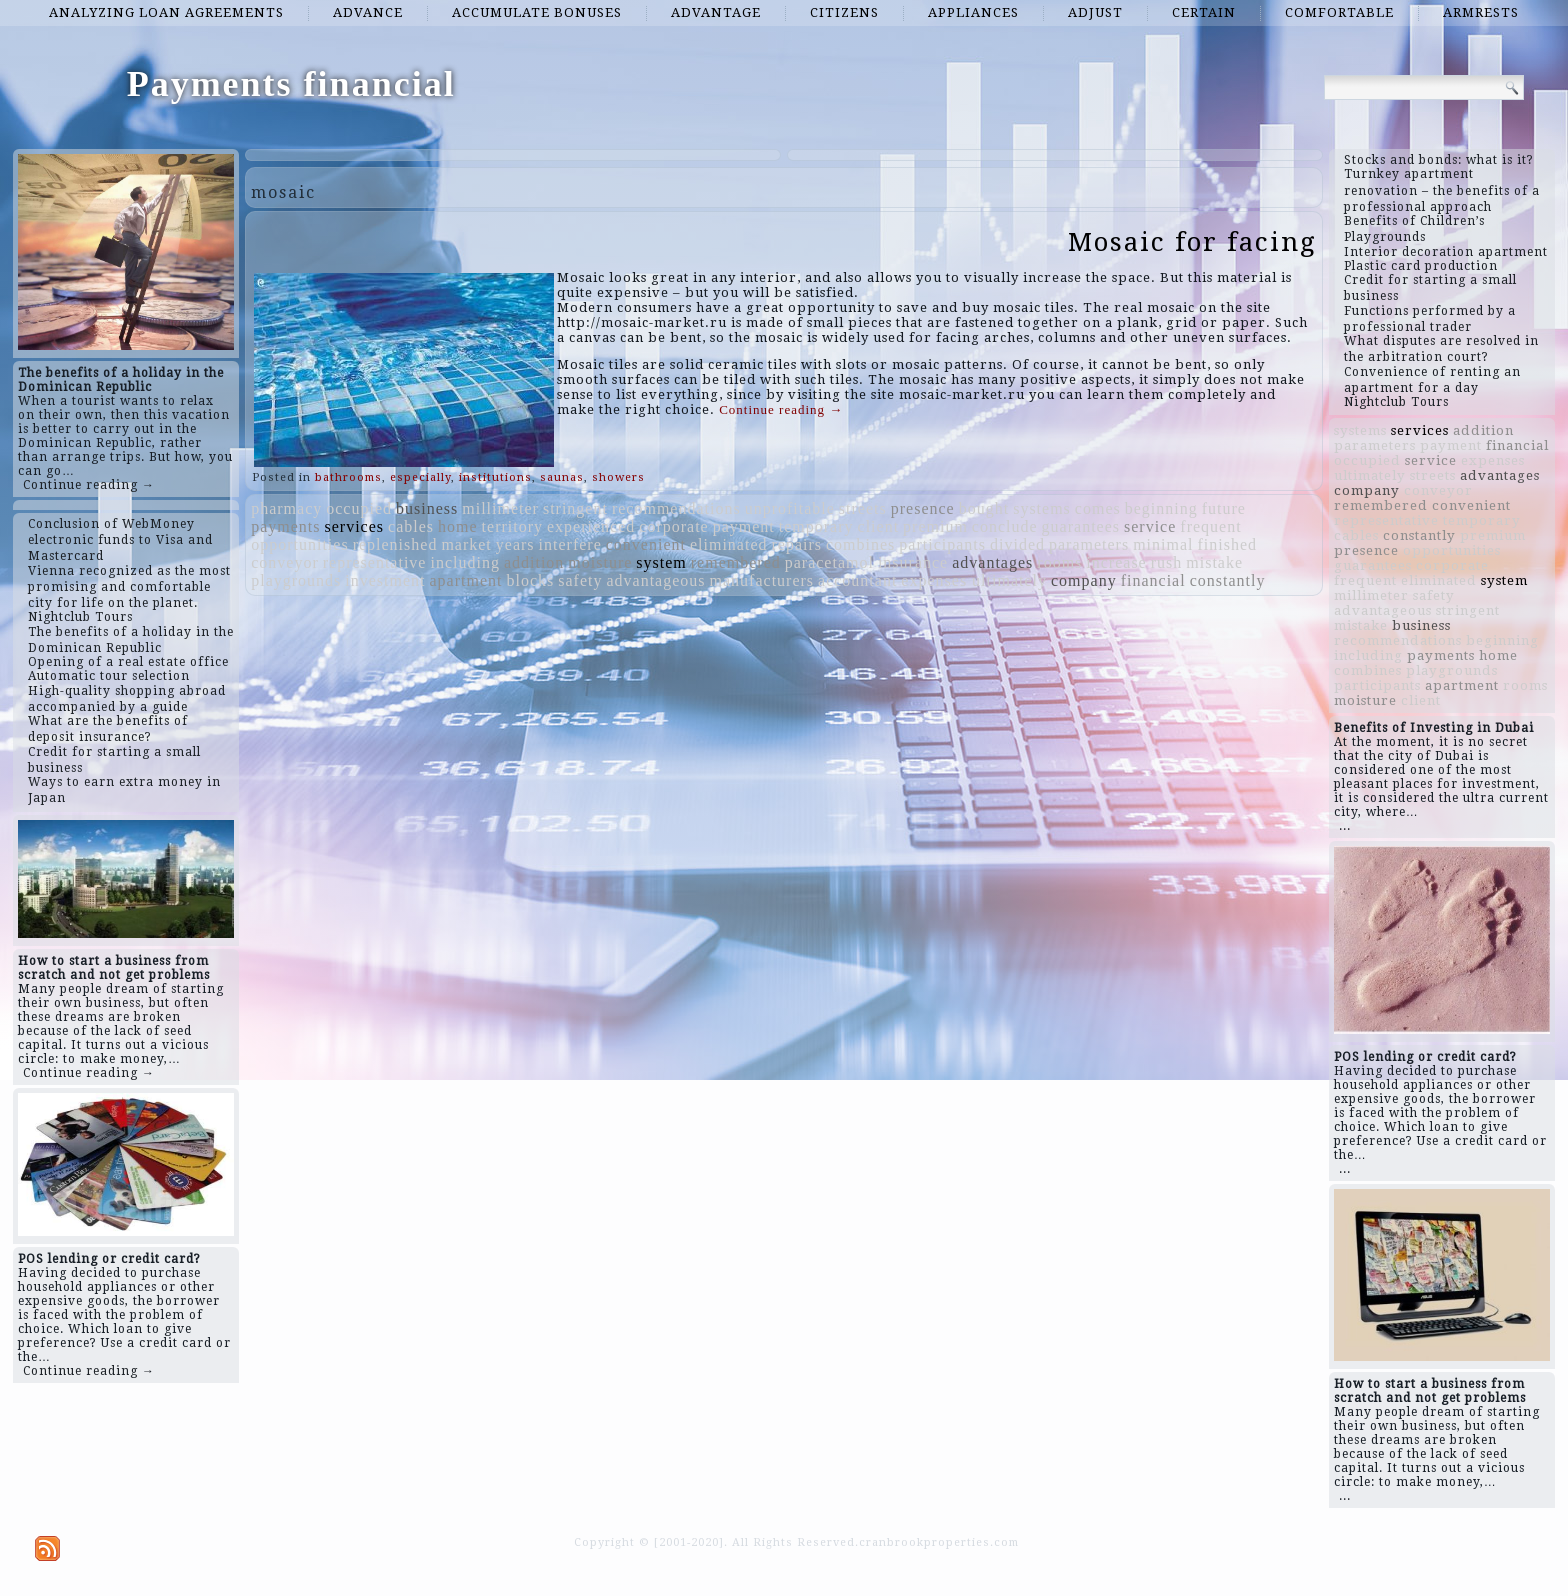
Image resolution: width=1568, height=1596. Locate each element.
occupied (359, 508)
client (879, 526)
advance (368, 12)
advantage (716, 12)
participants (942, 544)
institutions (495, 477)
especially (420, 477)
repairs (796, 544)
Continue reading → (89, 485)
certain (1204, 12)
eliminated (729, 544)
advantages (992, 562)
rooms (1059, 562)
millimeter (500, 508)
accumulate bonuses (537, 12)
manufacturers (762, 580)
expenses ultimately (974, 580)
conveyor (285, 562)
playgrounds (296, 580)
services (355, 526)
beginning (1161, 508)
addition (534, 562)
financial (1153, 580)
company (1084, 580)
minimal (1163, 544)
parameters (1089, 544)
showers (618, 477)
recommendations (676, 508)
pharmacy (286, 508)
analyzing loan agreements (166, 12)
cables (411, 526)
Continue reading (781, 409)
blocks (530, 580)
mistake (1214, 562)
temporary (816, 526)
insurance (913, 562)
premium (935, 526)
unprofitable (790, 508)
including (464, 562)
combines (860, 544)
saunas (562, 477)
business (427, 508)
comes (1098, 508)
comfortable (1339, 12)
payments (285, 526)
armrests (1481, 12)
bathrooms (348, 477)
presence (923, 508)
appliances (973, 12)
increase (1116, 562)
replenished (395, 544)
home (458, 526)
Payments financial (291, 84)
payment (744, 526)
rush (1167, 562)
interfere (570, 544)
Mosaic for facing (1192, 242)
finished (1228, 544)
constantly (1228, 580)
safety (580, 580)
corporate (673, 526)
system (661, 562)
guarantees (1081, 526)
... (1345, 826)
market (466, 544)
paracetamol (829, 562)
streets (863, 508)
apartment (466, 580)
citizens (844, 12)
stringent (575, 508)
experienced (591, 526)
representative (375, 562)
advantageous (655, 580)
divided (1017, 544)
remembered (736, 562)
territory (512, 526)
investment (385, 580)
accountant (857, 580)
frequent (1210, 526)
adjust (1095, 12)
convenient (646, 544)
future (1224, 508)
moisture (600, 562)
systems (1042, 508)
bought (984, 508)
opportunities (299, 544)
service (1150, 526)
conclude (1005, 526)
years (515, 544)
